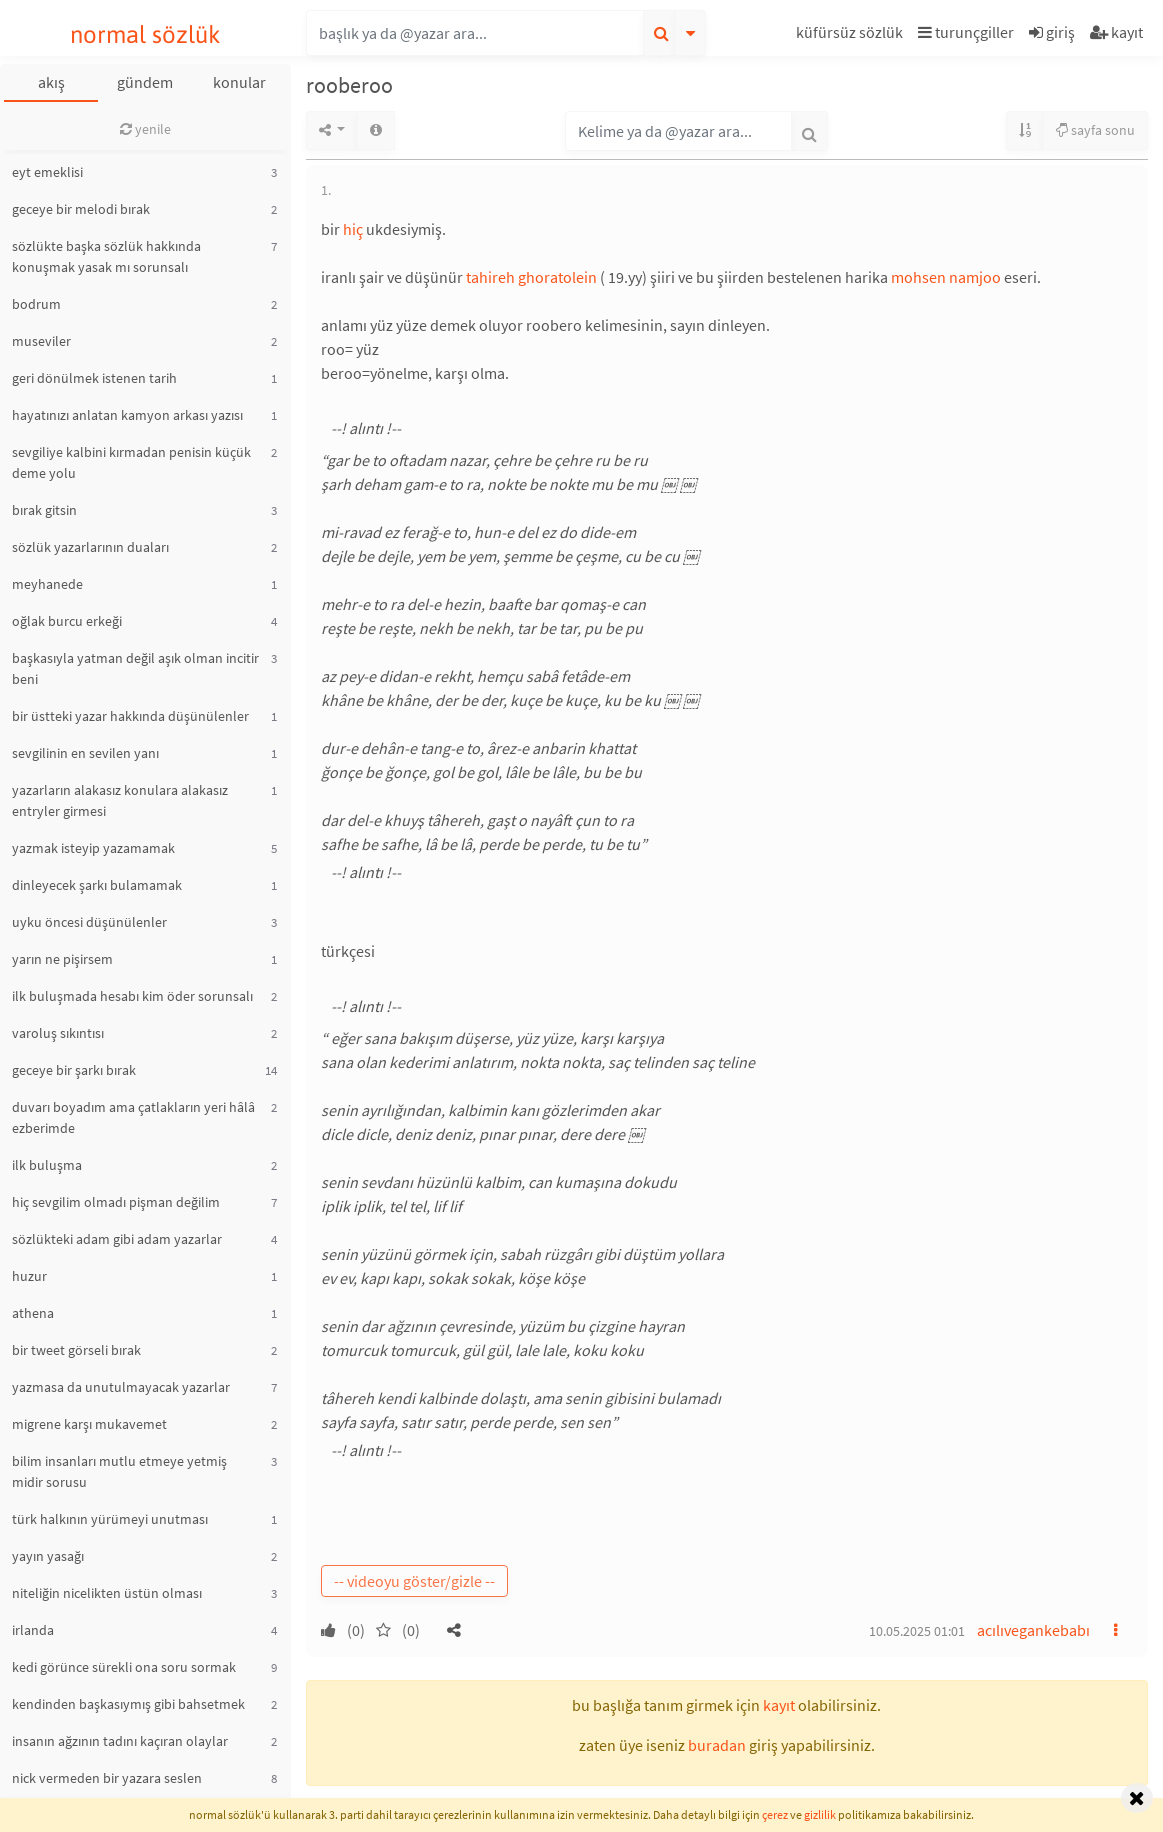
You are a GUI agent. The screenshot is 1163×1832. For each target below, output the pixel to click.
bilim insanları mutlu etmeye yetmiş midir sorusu (119, 1471)
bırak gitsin (44, 510)
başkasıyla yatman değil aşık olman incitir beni (135, 668)
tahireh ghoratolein (531, 277)
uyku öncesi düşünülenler (89, 922)
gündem (145, 82)
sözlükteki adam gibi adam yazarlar (117, 1239)
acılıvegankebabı (1033, 1630)
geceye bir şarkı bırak (74, 1070)
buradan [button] (717, 1745)
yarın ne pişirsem (62, 959)
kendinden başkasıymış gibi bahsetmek (128, 1704)
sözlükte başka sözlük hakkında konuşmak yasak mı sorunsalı (106, 256)
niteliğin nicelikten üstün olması (107, 1593)
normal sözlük (145, 34)
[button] (852, 35)
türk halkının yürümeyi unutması (110, 1519)
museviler (41, 341)
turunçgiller (966, 32)
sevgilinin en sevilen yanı (85, 753)
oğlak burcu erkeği (67, 621)
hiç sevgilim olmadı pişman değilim (116, 1202)
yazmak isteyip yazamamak (93, 848)
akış (51, 82)
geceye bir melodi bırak (81, 209)
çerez (775, 1814)
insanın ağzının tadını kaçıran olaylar (120, 1741)
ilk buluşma (47, 1165)
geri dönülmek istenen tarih (94, 378)
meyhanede (47, 584)
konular (239, 82)
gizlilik (820, 1814)
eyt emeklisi (47, 172)
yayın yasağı (48, 1556)
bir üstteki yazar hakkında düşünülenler (130, 716)
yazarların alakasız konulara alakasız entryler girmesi (120, 800)
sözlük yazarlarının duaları (90, 547)
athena (33, 1313)
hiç (353, 229)
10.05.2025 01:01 (917, 1631)
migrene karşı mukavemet (89, 1424)
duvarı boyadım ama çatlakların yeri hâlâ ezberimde (133, 1117)
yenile (145, 129)
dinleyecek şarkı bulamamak (97, 885)
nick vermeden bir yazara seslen (107, 1778)
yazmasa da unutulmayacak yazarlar (121, 1387)
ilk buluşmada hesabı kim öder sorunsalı (132, 996)
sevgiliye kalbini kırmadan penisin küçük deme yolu (131, 462)
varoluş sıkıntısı (58, 1033)
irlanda (33, 1630)
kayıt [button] (779, 1705)
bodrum (36, 304)
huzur (29, 1276)
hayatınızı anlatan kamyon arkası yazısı (127, 415)
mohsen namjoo (946, 277)
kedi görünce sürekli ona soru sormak (124, 1667)
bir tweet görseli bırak (76, 1350)
